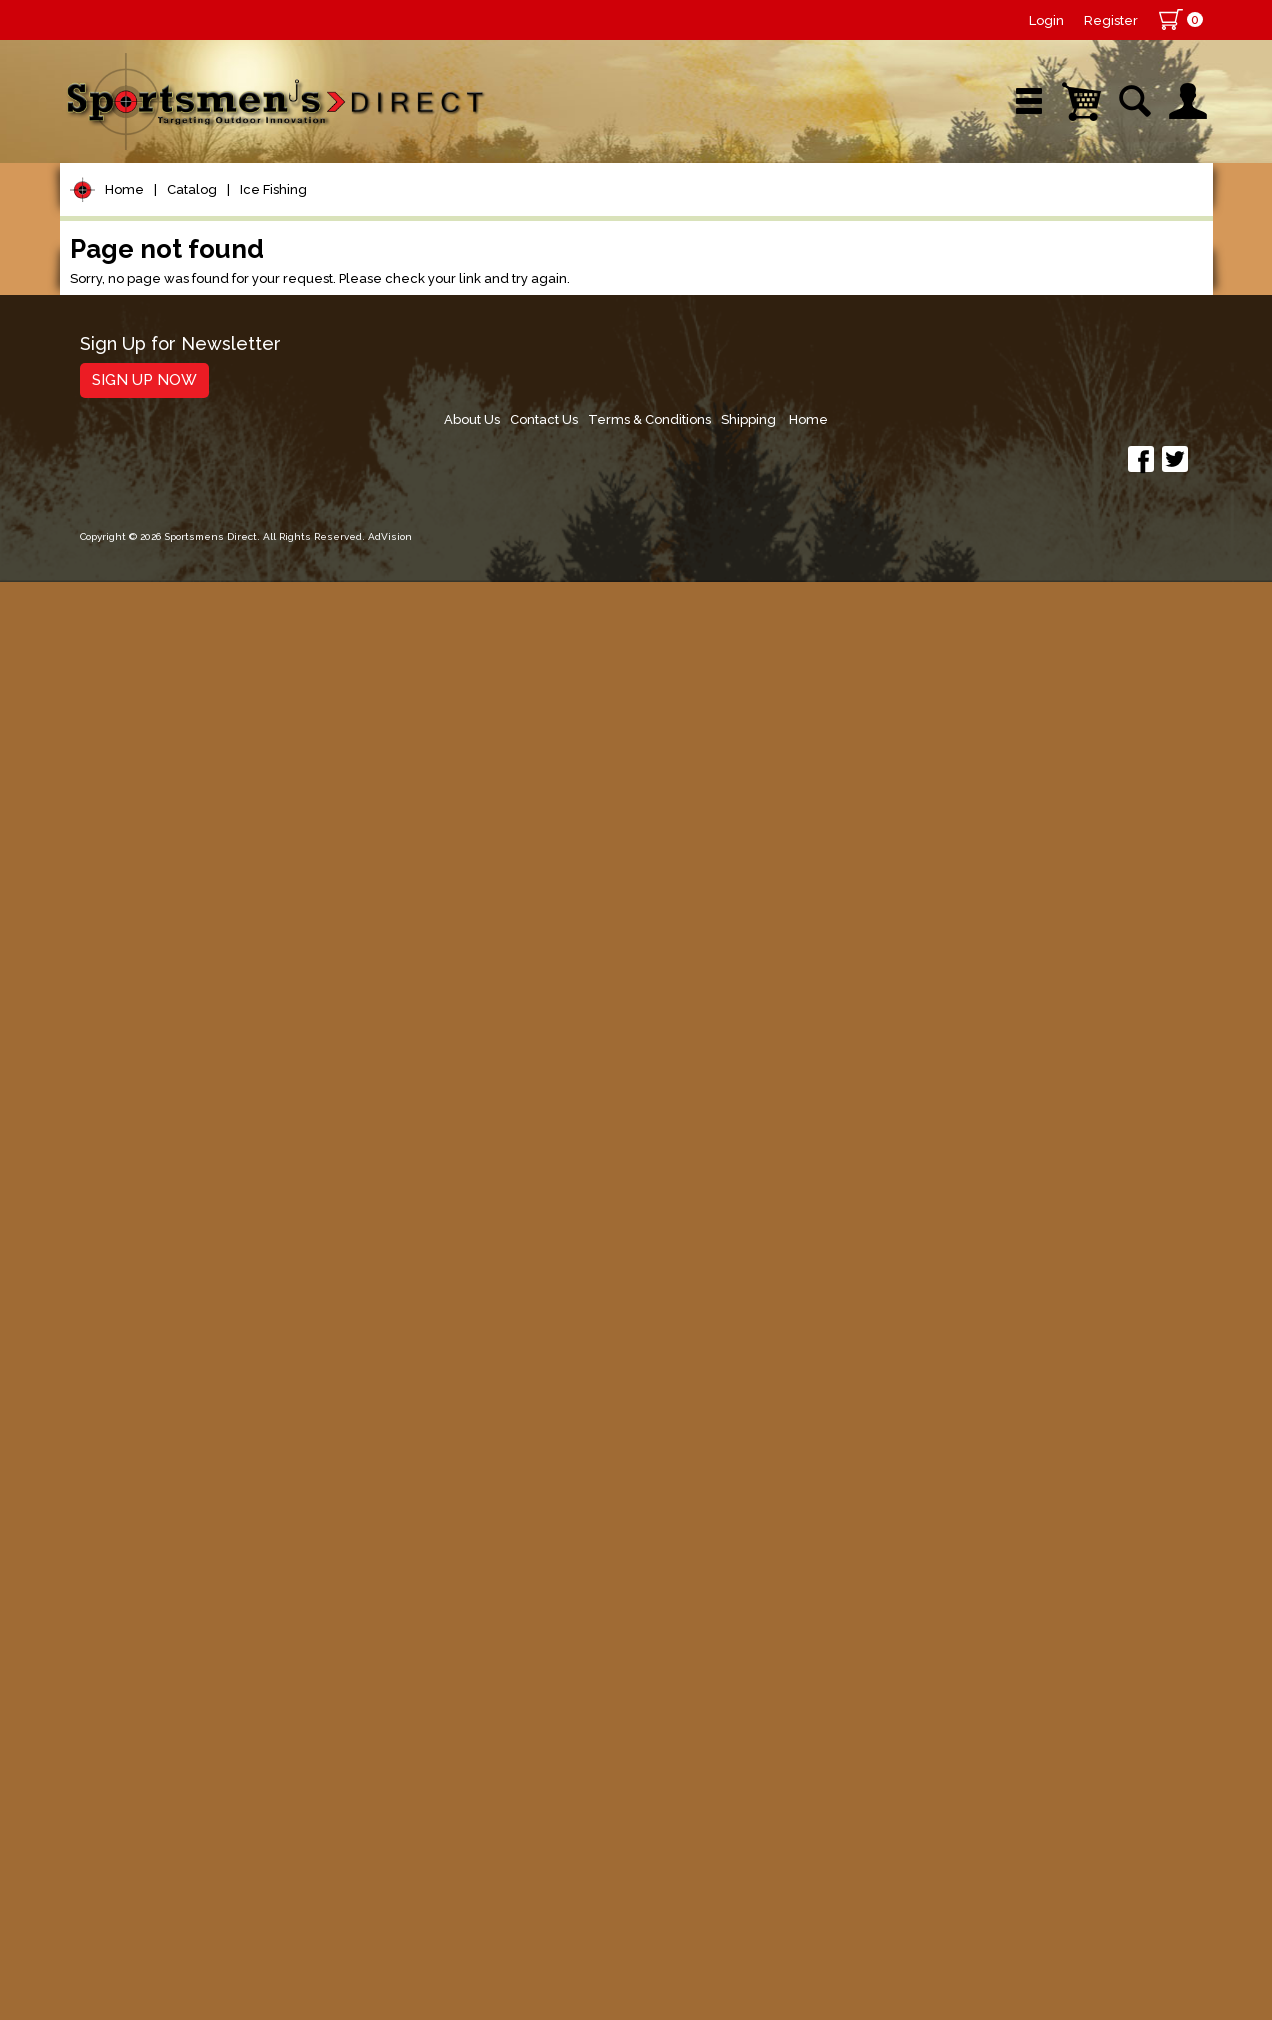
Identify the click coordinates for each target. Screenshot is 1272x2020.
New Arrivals (298, 214)
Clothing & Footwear (168, 1539)
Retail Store (629, 214)
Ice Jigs (127, 1173)
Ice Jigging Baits (160, 1199)
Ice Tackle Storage (170, 1355)
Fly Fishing (125, 1425)
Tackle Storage (145, 1501)
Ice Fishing (273, 278)
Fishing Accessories (164, 1767)
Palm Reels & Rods (172, 1043)
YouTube (1121, 214)
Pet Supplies (134, 338)
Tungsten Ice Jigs (165, 1095)
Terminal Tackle (147, 566)
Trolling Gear (136, 1729)
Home (124, 278)
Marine (109, 1577)
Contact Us (897, 1858)
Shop (136, 214)
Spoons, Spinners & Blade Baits (189, 803)
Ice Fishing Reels (163, 991)
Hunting (113, 1615)
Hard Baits (124, 680)
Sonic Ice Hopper (164, 1147)
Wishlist (944, 214)
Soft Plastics (133, 718)
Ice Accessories (159, 1017)
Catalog (192, 278)
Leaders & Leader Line (181, 490)
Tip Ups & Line (154, 965)
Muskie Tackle (140, 1387)
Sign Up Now (144, 1887)
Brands (467, 214)
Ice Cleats (137, 1069)
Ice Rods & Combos (174, 1303)
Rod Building (134, 452)
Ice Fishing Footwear (177, 913)
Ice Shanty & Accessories (194, 1329)
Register (1111, 20)
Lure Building (137, 604)
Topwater (121, 642)
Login (1046, 20)
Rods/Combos (143, 414)
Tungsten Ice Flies (168, 887)
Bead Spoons (150, 1251)
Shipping (1111, 1858)
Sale (782, 214)
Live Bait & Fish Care (169, 1463)
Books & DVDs (140, 1653)
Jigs (97, 756)
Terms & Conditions (1007, 1858)
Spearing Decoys (164, 939)
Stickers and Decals (164, 1691)
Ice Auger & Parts (165, 1121)
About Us (820, 1858)
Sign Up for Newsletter (180, 1851)
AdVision (390, 1984)
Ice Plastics (142, 1225)
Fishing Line (131, 528)
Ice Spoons (142, 1277)
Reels (105, 376)
